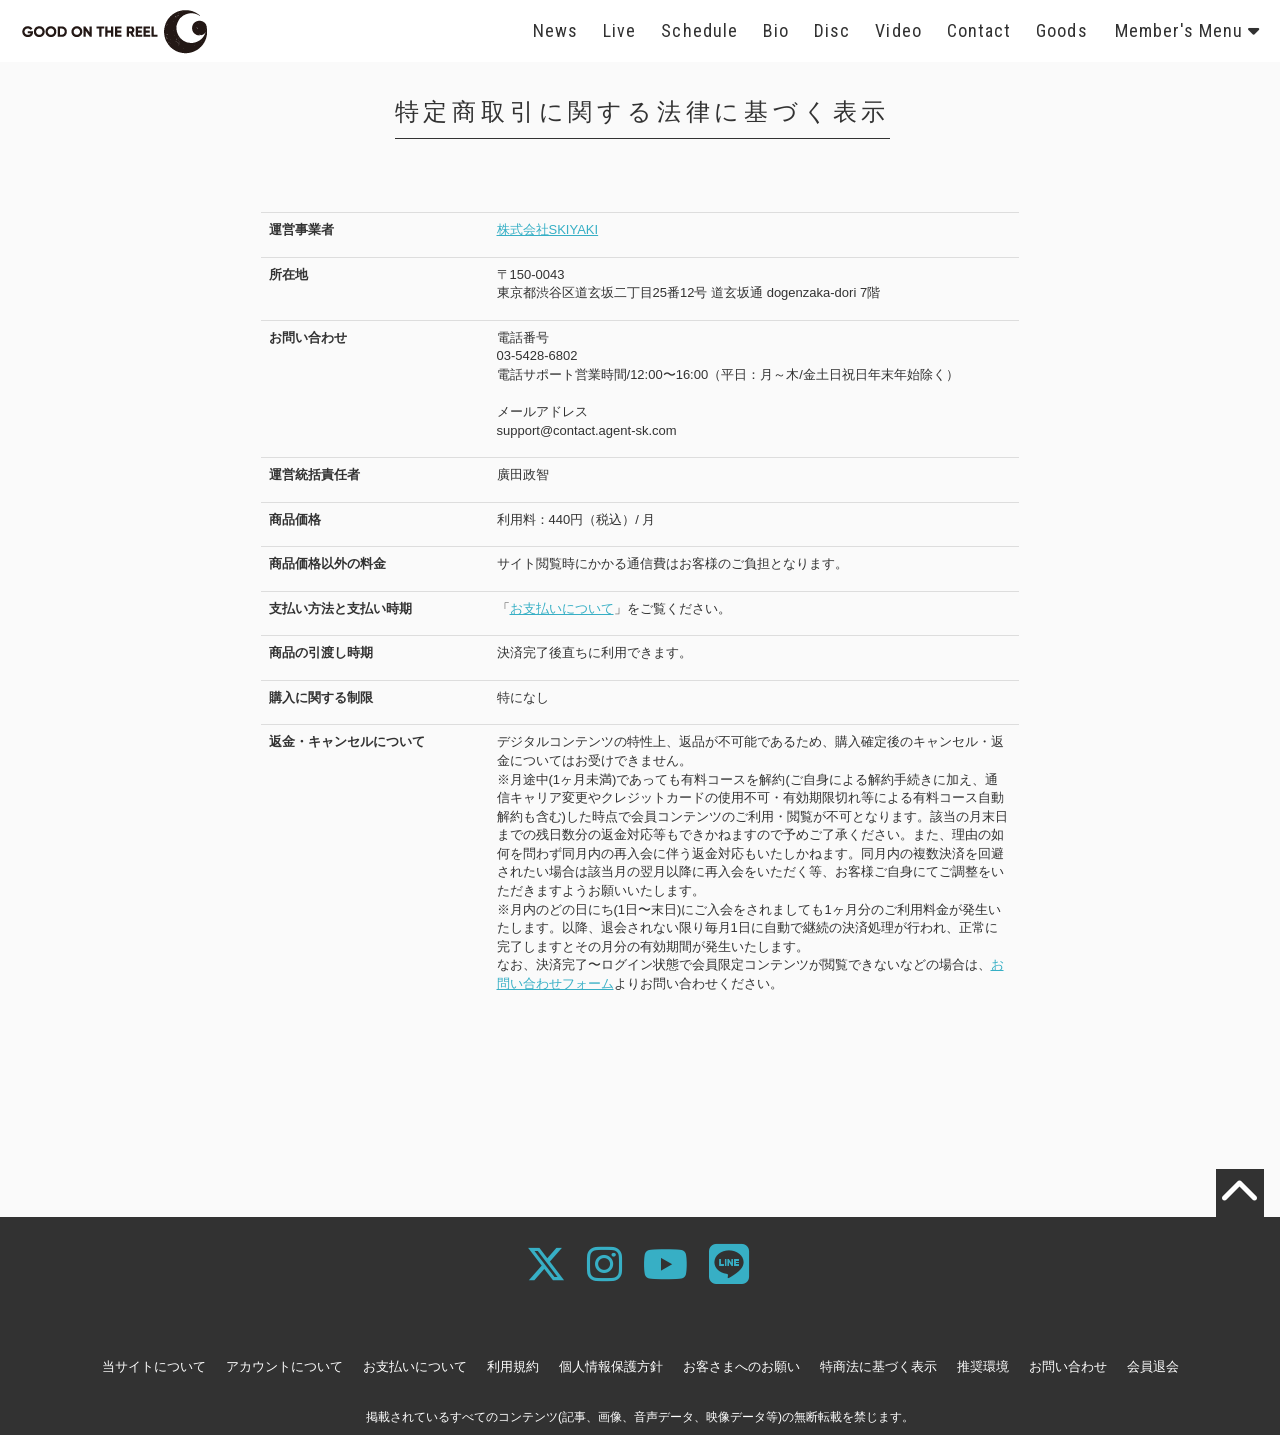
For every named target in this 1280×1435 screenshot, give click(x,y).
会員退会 (1153, 1366)
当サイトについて (154, 1366)
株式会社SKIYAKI (548, 229)
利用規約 (513, 1366)
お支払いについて (562, 608)
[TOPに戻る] (1240, 1193)
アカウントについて (284, 1366)
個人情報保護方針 (611, 1366)
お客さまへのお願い (741, 1366)
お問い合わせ (1068, 1366)
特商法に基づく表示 (878, 1366)
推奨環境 (983, 1366)
